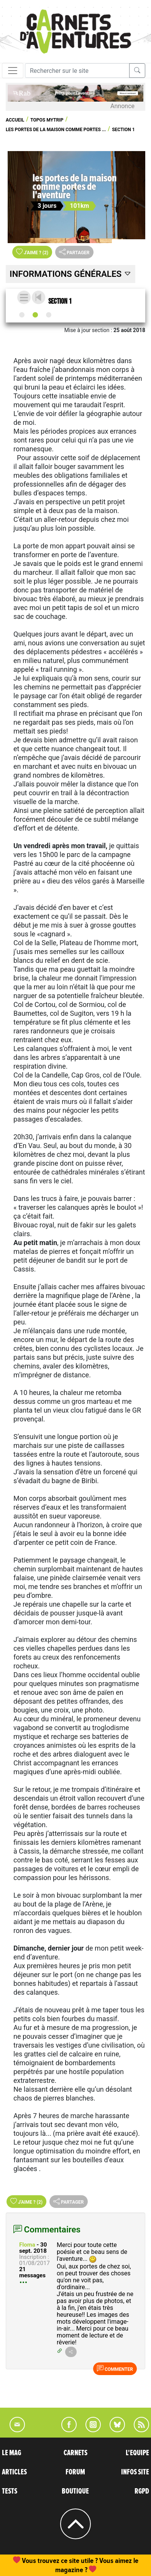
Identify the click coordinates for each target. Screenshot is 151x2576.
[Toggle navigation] (12, 70)
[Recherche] (77, 70)
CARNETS (75, 2453)
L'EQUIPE (137, 2453)
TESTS (9, 2491)
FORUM (75, 2472)
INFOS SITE (135, 2472)
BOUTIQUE (75, 2491)
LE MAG (11, 2453)
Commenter (115, 2368)
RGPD (142, 2491)
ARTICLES (14, 2472)
